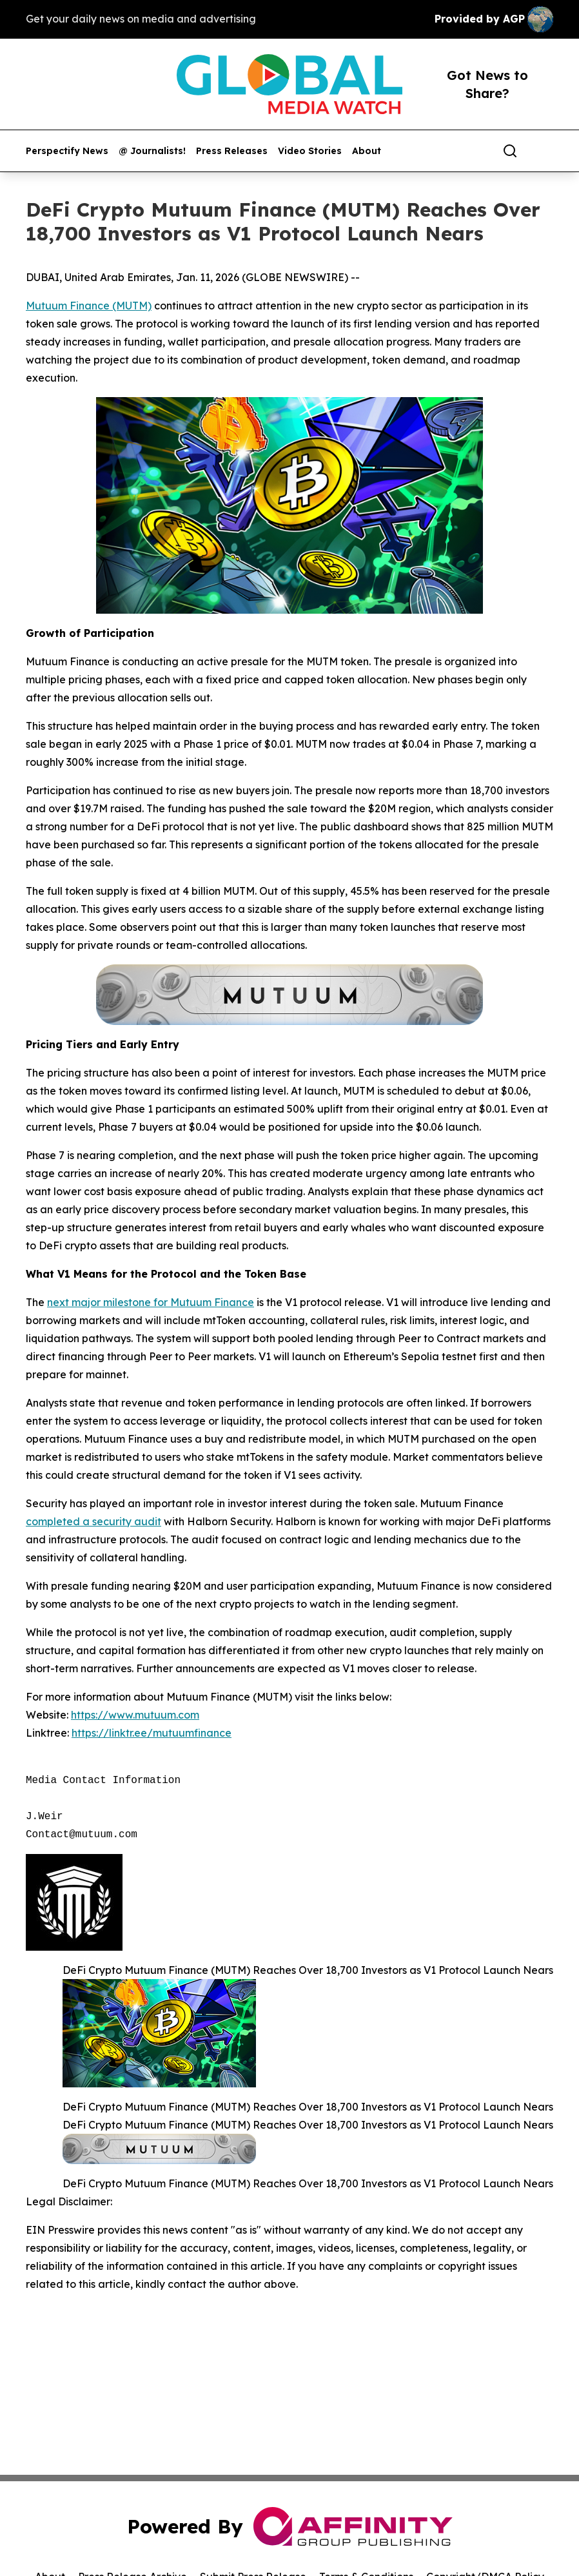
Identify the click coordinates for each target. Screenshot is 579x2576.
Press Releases (232, 151)
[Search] (510, 151)
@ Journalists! (152, 151)
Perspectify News (67, 151)
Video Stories (310, 151)
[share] (544, 151)
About (366, 151)
